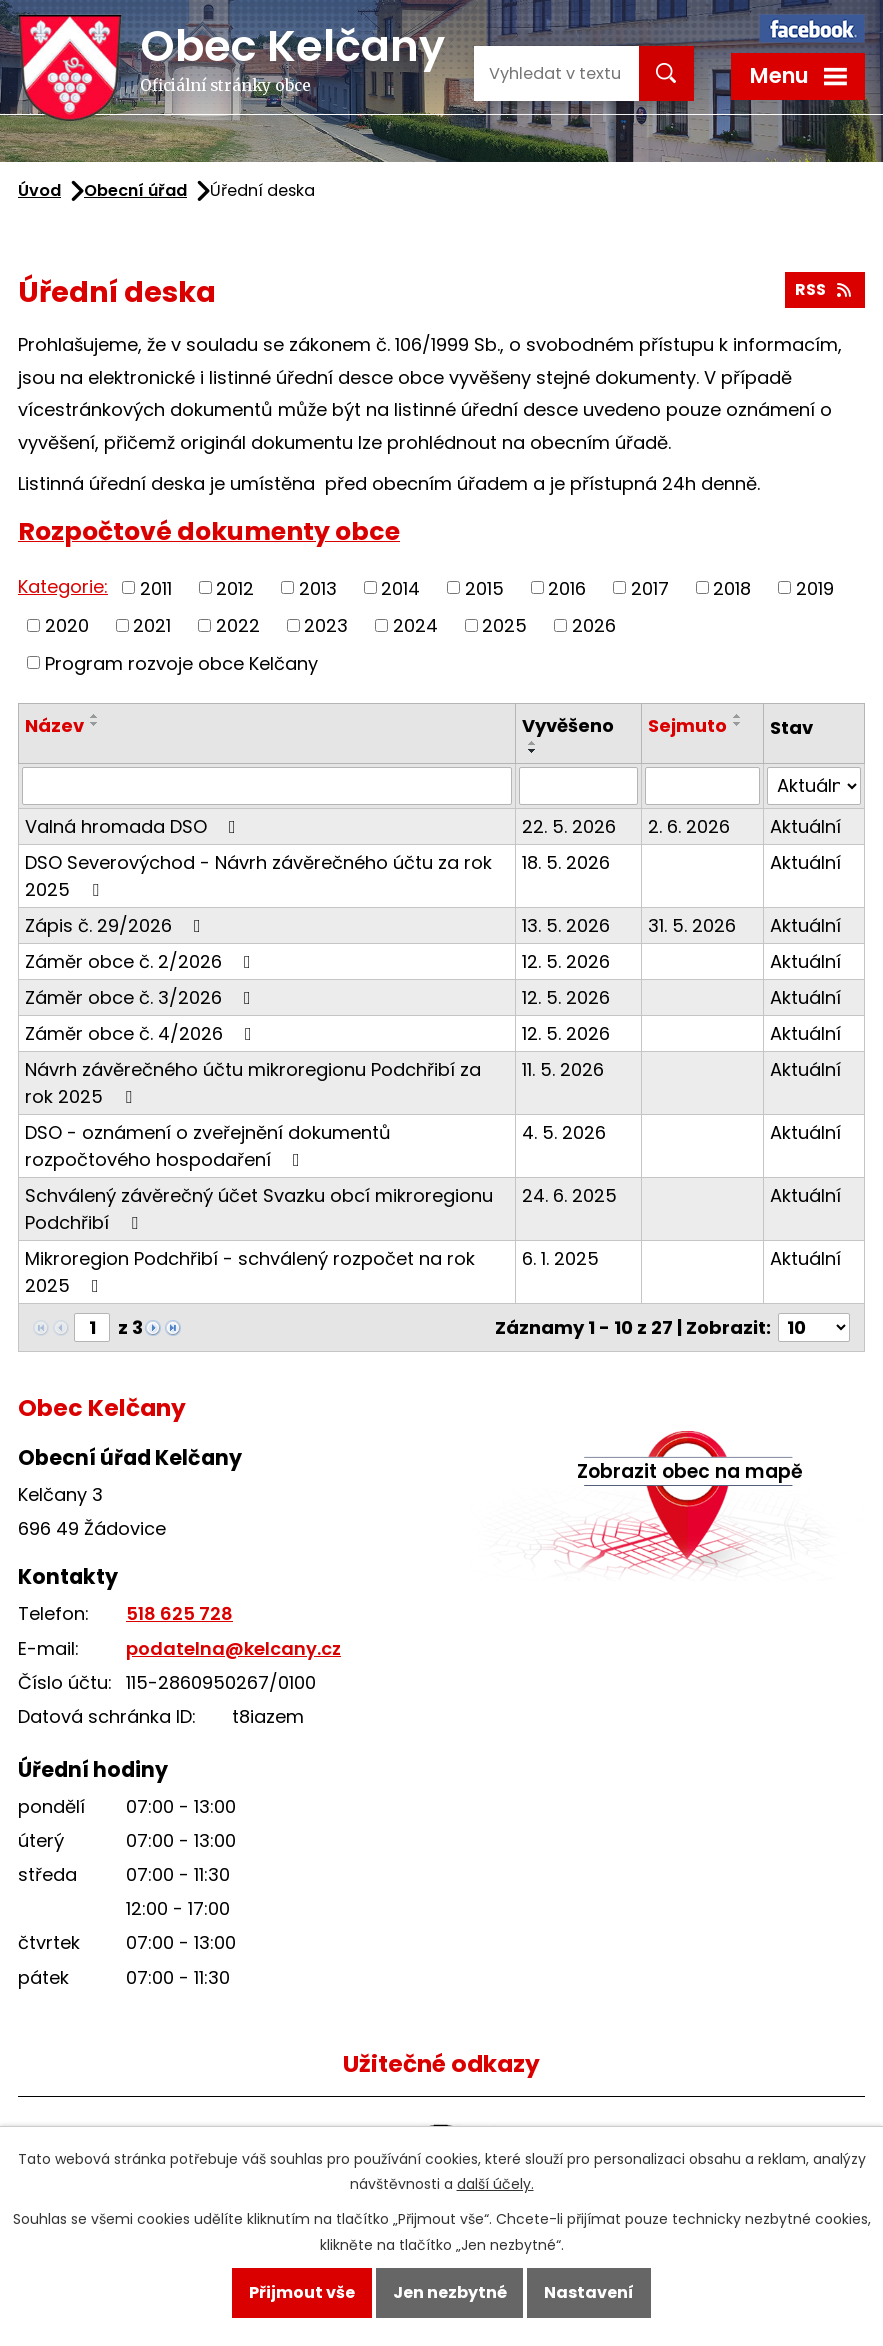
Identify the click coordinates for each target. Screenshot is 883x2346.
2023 (326, 625)
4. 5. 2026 (564, 1132)
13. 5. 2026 (566, 925)
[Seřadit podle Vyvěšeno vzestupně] (533, 743)
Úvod (39, 190)
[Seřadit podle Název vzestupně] (95, 716)
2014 (400, 587)
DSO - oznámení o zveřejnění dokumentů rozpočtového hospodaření (208, 1146)
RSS (824, 289)
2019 (815, 587)
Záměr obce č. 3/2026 (142, 997)
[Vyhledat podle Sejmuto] (702, 786)
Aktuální (805, 826)
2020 (67, 625)
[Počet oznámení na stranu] (814, 1327)
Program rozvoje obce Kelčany (181, 662)
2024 (415, 625)
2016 (567, 587)
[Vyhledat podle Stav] (814, 786)
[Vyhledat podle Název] (267, 786)
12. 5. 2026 (566, 961)
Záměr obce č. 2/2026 (142, 961)
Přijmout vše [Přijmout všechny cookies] (302, 2292)
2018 (732, 587)
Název (54, 725)
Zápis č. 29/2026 (117, 925)
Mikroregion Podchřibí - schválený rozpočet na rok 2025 (250, 1272)
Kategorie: (63, 586)
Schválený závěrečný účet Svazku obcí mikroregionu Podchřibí (259, 1209)
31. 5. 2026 (692, 925)
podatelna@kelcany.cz (233, 1648)
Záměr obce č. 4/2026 (142, 1033)
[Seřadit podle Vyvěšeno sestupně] (533, 751)
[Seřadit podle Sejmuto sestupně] (738, 724)
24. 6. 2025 (569, 1195)
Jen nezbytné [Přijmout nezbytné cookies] (450, 2292)
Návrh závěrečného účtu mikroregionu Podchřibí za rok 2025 (253, 1083)
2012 (235, 587)
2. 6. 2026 (689, 826)
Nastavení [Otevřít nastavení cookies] (589, 2292)
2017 (650, 587)
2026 (594, 625)
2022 (238, 625)
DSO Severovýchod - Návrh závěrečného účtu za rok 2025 (258, 876)
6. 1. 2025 (560, 1258)
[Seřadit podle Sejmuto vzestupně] (738, 716)
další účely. (495, 2185)
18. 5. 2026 (566, 862)
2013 (318, 587)
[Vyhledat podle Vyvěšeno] (578, 786)
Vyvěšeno (568, 725)
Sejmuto (687, 725)
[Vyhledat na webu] (554, 73)
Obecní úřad (135, 190)
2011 (156, 587)
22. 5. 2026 (569, 826)
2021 (152, 625)
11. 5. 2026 (563, 1069)
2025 (504, 625)
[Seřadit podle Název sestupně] (95, 724)
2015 (484, 587)
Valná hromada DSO (134, 826)
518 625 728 (179, 1613)
